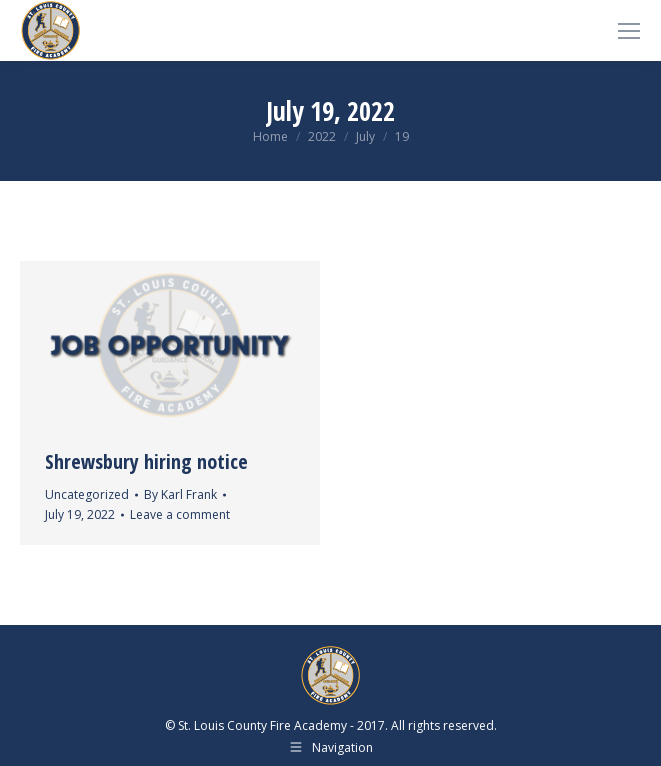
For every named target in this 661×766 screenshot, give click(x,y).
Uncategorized (87, 494)
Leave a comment (180, 514)
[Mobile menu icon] (629, 31)
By (180, 494)
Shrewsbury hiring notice (146, 461)
